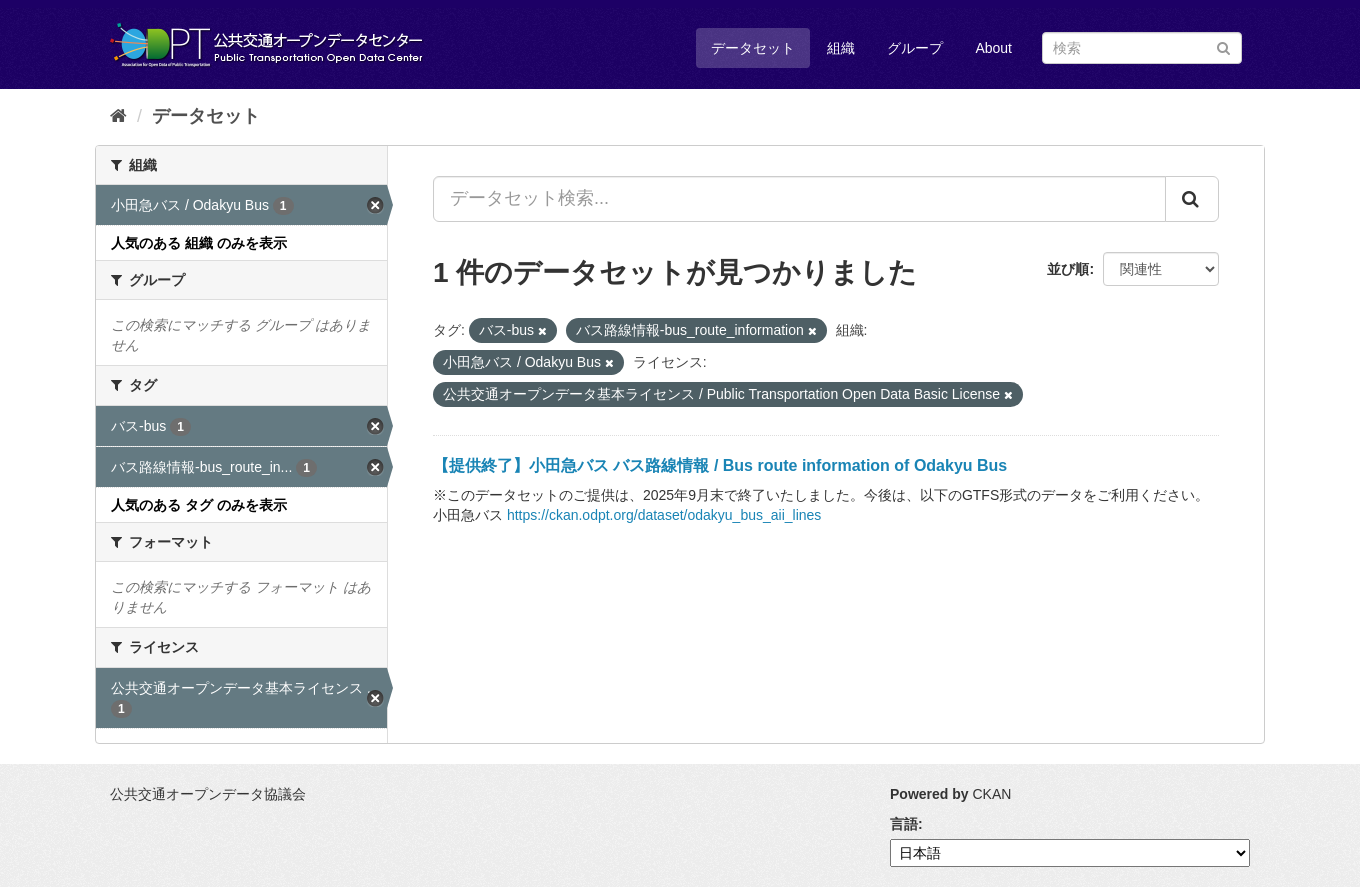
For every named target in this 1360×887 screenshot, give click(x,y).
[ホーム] (118, 116)
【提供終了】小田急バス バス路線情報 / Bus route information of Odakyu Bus (720, 465)
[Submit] (1223, 46)
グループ (915, 48)
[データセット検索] (1142, 48)
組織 (841, 48)
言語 (904, 824)
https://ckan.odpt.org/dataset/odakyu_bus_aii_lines (664, 515)
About (993, 48)
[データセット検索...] (799, 199)
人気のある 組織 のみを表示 (199, 243)
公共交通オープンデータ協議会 (208, 794)
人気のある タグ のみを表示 (199, 505)
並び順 (1068, 269)
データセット (753, 48)
